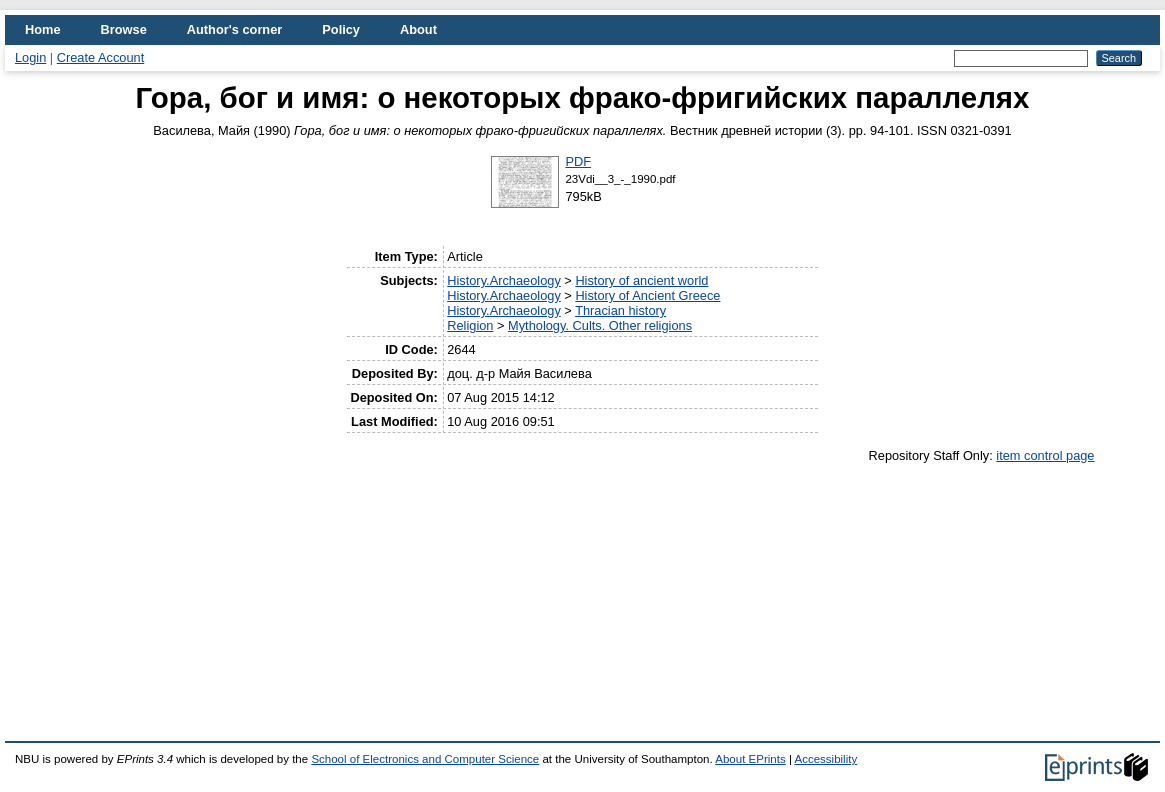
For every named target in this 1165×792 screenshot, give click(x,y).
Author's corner (234, 29)
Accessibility (825, 759)
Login (30, 57)
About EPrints (750, 759)
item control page (1045, 455)
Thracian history (620, 310)
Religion (470, 325)
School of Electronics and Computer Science (425, 759)
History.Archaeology (504, 280)
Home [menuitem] (43, 29)
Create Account (101, 57)
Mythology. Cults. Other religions (600, 325)
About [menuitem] (418, 29)
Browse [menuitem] (124, 29)
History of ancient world (641, 280)
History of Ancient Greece (647, 295)
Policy (341, 29)
